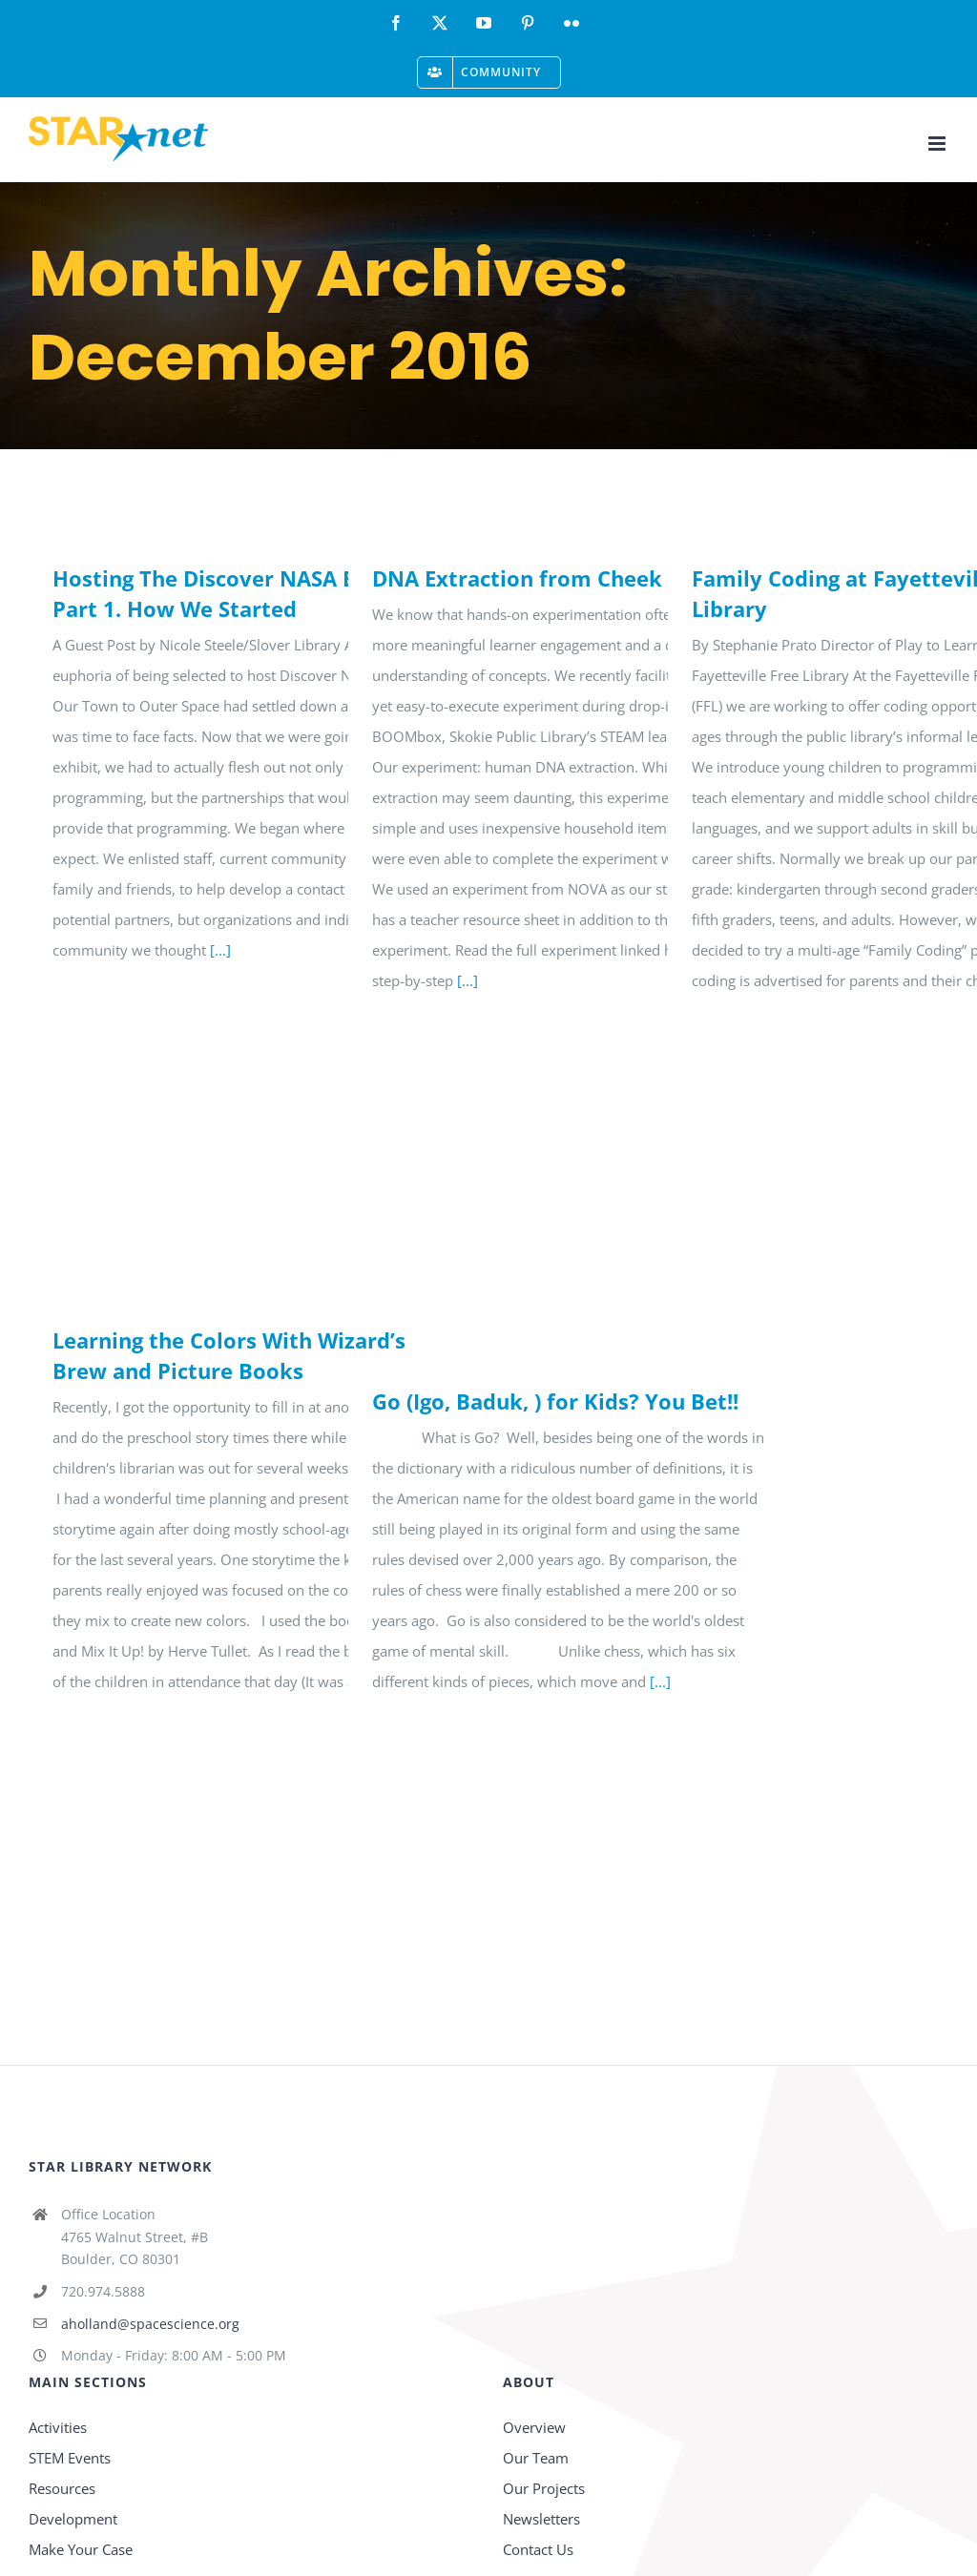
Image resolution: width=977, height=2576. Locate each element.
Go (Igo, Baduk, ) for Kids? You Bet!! (555, 1401)
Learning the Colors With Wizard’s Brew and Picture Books (228, 1355)
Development (73, 2518)
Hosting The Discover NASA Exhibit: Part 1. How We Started (237, 593)
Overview (534, 2427)
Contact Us (538, 2549)
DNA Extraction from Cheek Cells (544, 578)
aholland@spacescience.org (150, 2324)
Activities (58, 2427)
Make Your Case (81, 2549)
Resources (62, 2488)
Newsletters (541, 2518)
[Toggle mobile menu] (938, 144)
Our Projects (544, 2488)
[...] (220, 949)
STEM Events (70, 2457)
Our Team (536, 2457)
